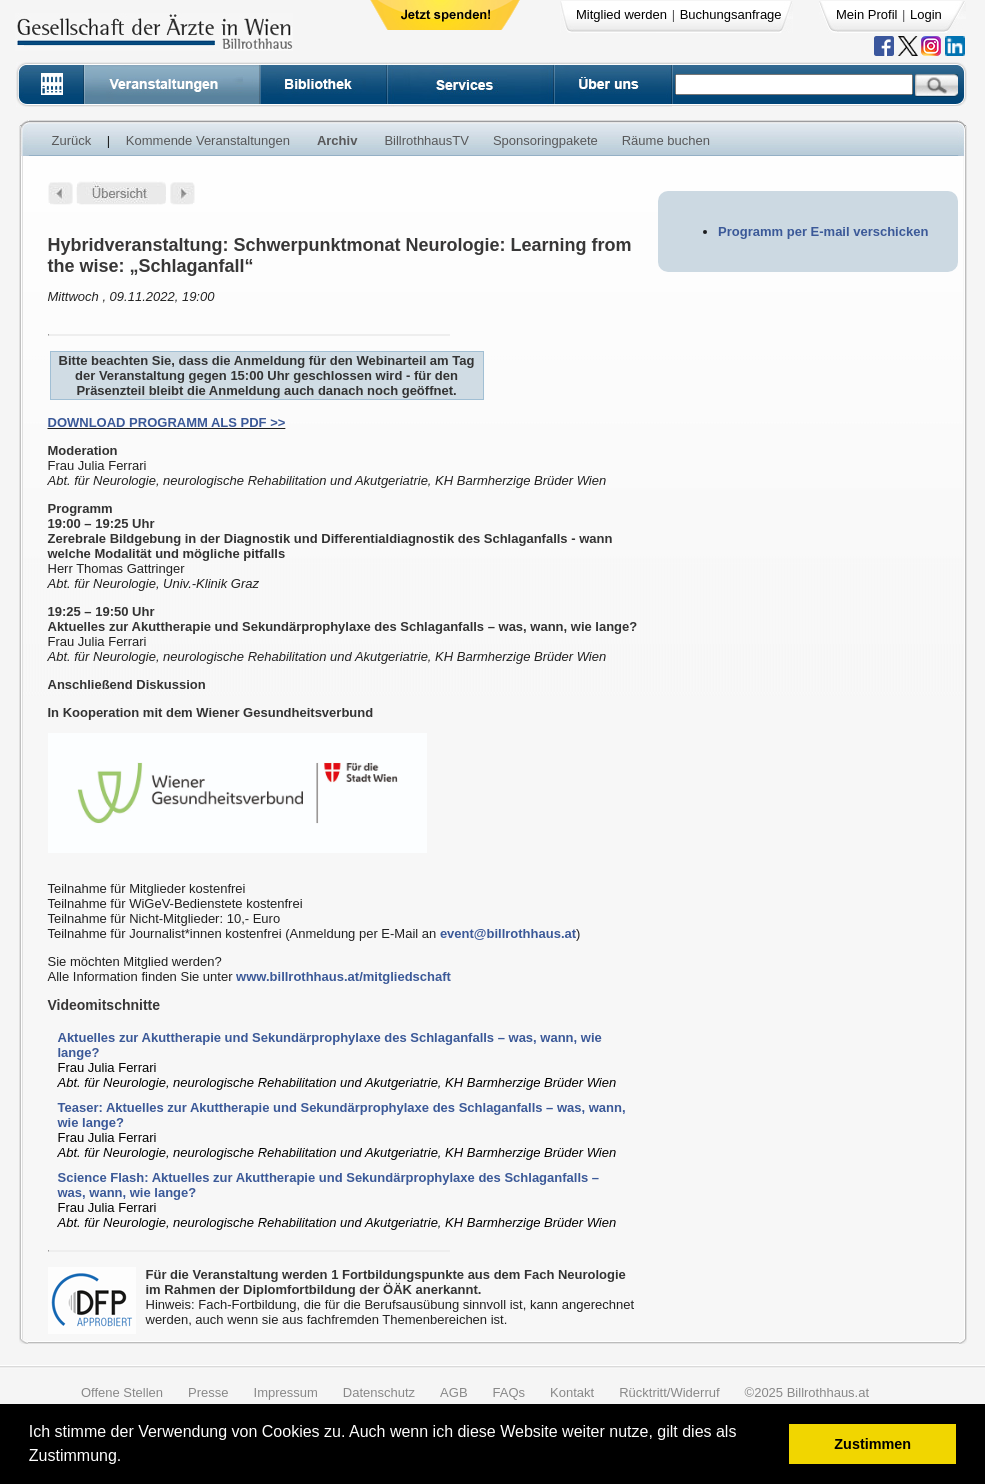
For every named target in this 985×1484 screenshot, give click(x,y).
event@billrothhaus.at (508, 933)
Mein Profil (866, 14)
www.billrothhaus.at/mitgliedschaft (343, 976)
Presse (208, 1392)
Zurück (72, 140)
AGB (453, 1392)
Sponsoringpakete (545, 140)
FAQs (509, 1392)
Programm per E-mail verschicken (823, 231)
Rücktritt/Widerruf (669, 1392)
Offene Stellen (122, 1392)
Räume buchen (666, 140)
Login (926, 14)
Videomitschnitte (104, 1005)
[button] (128, 1458)
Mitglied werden (621, 14)
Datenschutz (379, 1392)
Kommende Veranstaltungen (208, 140)
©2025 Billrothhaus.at (807, 1392)
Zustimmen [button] (872, 1444)
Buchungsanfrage (731, 14)
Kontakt (572, 1392)
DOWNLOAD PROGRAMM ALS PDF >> (167, 422)
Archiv (337, 140)
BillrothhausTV (426, 140)
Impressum (286, 1392)
